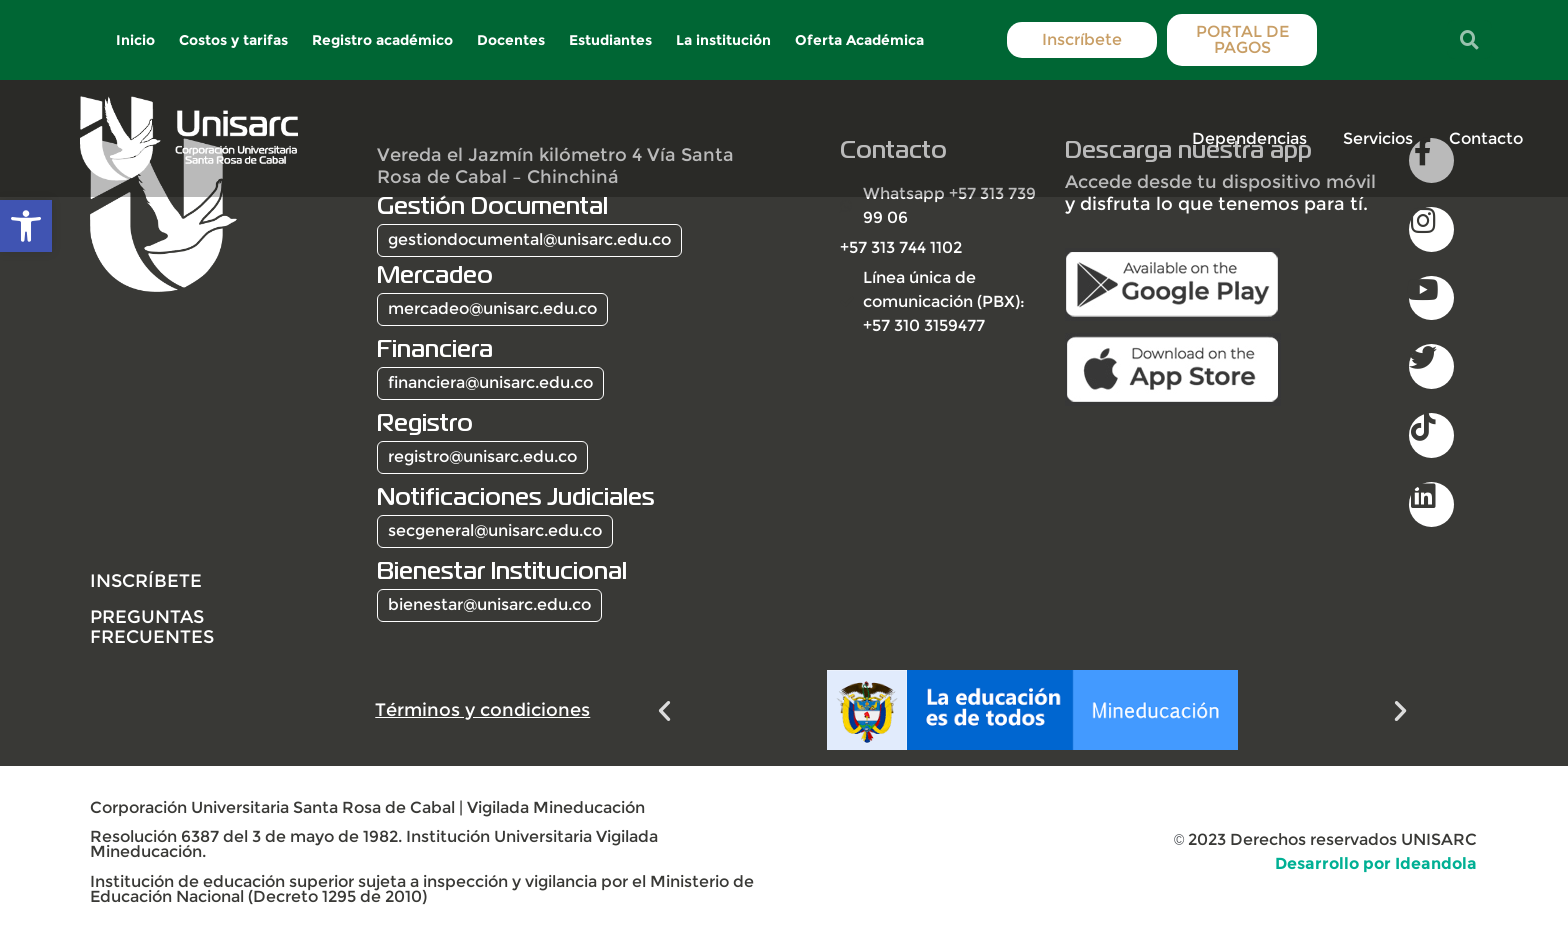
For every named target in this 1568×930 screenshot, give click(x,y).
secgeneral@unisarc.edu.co (495, 530)
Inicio (136, 40)
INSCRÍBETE (146, 580)
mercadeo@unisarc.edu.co (492, 308)
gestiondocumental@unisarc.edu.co (529, 239)
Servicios (1378, 138)
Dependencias (1249, 138)
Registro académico (383, 40)
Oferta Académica (860, 40)
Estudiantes (611, 40)
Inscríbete (1082, 39)
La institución (724, 40)
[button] (664, 710)
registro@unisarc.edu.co (482, 456)
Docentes (512, 40)
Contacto (1486, 138)
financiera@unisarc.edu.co (490, 382)
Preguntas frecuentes (152, 626)
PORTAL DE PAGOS (1241, 39)
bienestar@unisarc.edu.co (489, 604)
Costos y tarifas (234, 40)
